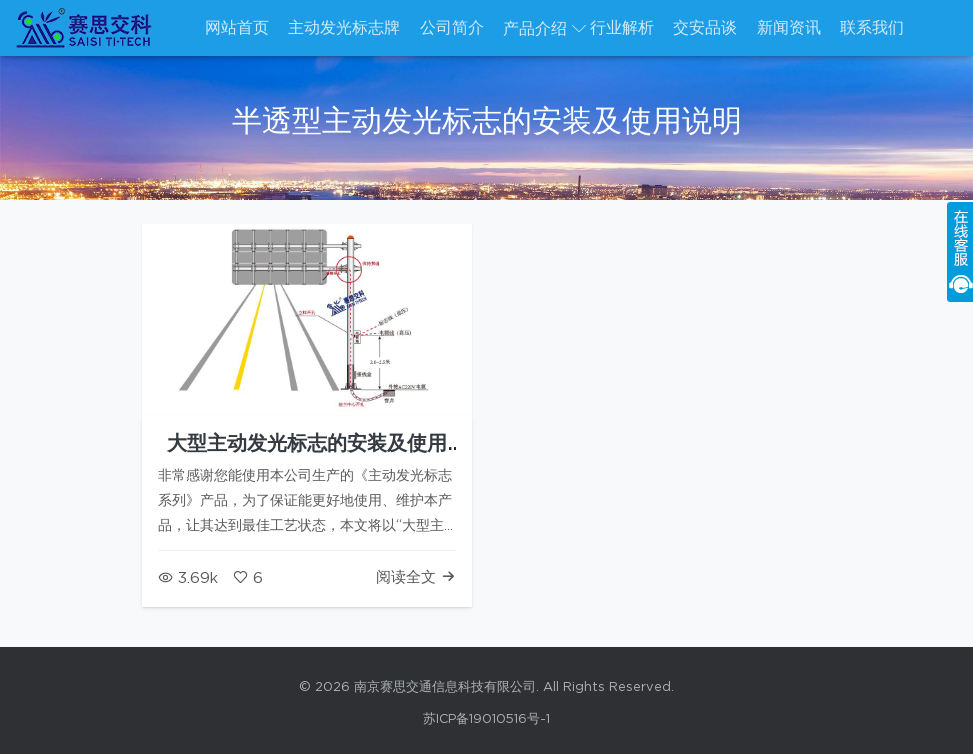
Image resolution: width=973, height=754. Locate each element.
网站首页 (237, 28)
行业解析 (622, 28)
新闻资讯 (789, 28)
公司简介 (452, 28)
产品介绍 (535, 29)
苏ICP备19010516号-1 (486, 719)
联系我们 (872, 28)
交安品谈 (705, 28)
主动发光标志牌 (344, 28)
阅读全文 (416, 577)
